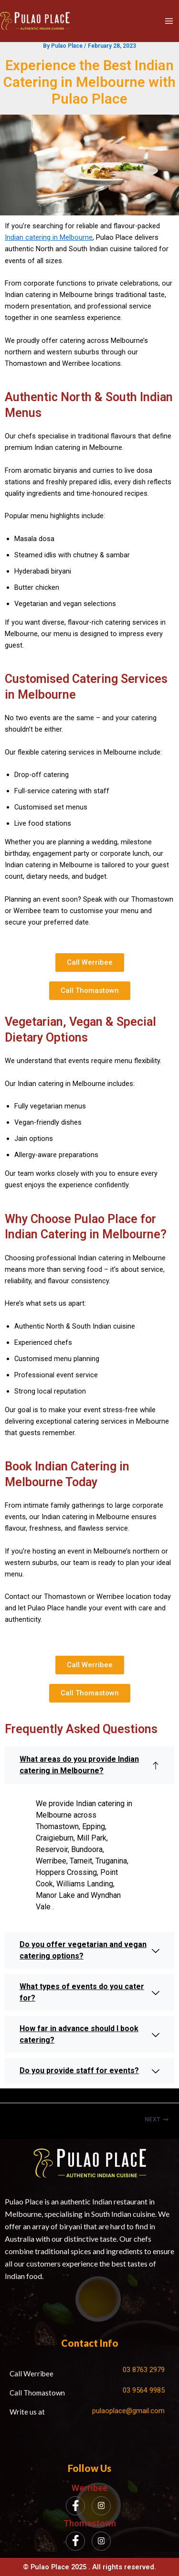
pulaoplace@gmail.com (128, 2410)
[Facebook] (75, 2505)
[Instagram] (101, 2505)
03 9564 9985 (144, 2390)
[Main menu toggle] (169, 21)
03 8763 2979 (144, 2369)
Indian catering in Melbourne (49, 237)
